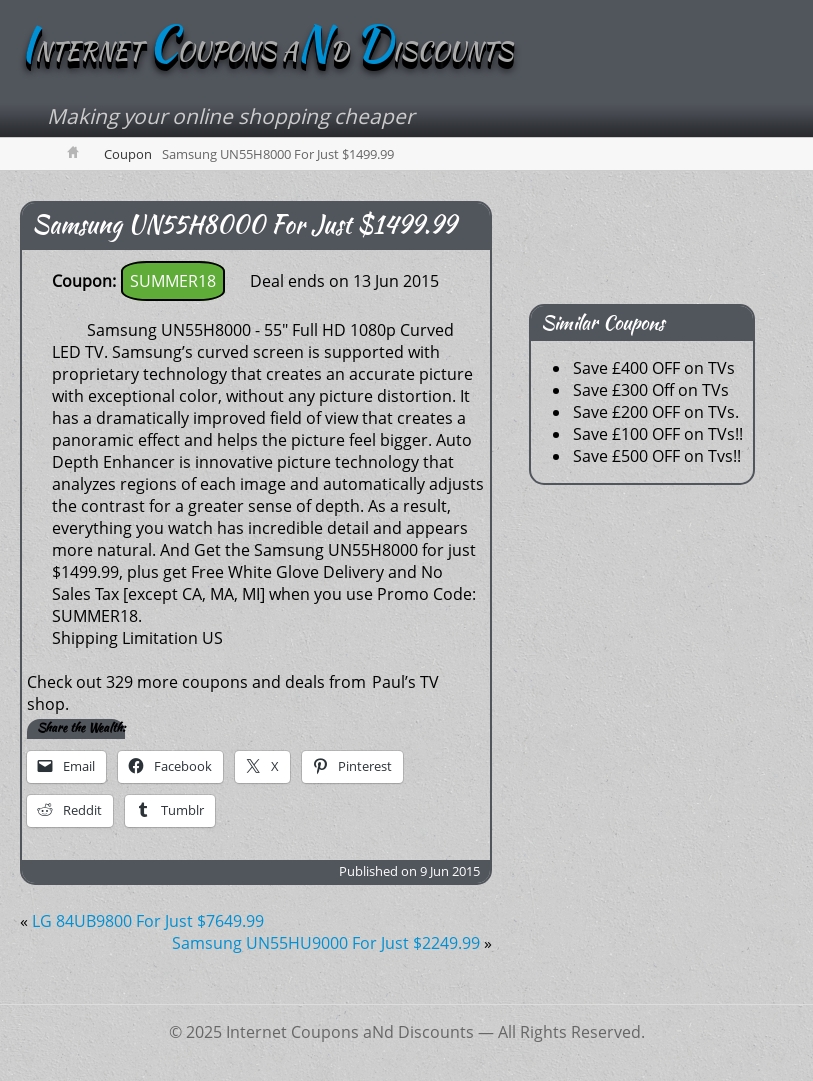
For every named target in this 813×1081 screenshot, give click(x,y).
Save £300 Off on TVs (651, 390)
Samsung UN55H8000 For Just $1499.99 (244, 224)
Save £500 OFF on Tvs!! (657, 456)
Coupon (128, 154)
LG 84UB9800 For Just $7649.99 (148, 921)
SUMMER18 (173, 281)
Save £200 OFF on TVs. (656, 412)
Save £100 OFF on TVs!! (658, 434)
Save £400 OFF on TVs (654, 368)
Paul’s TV (405, 682)
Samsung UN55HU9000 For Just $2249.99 (326, 943)
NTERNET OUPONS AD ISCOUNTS (266, 51)
